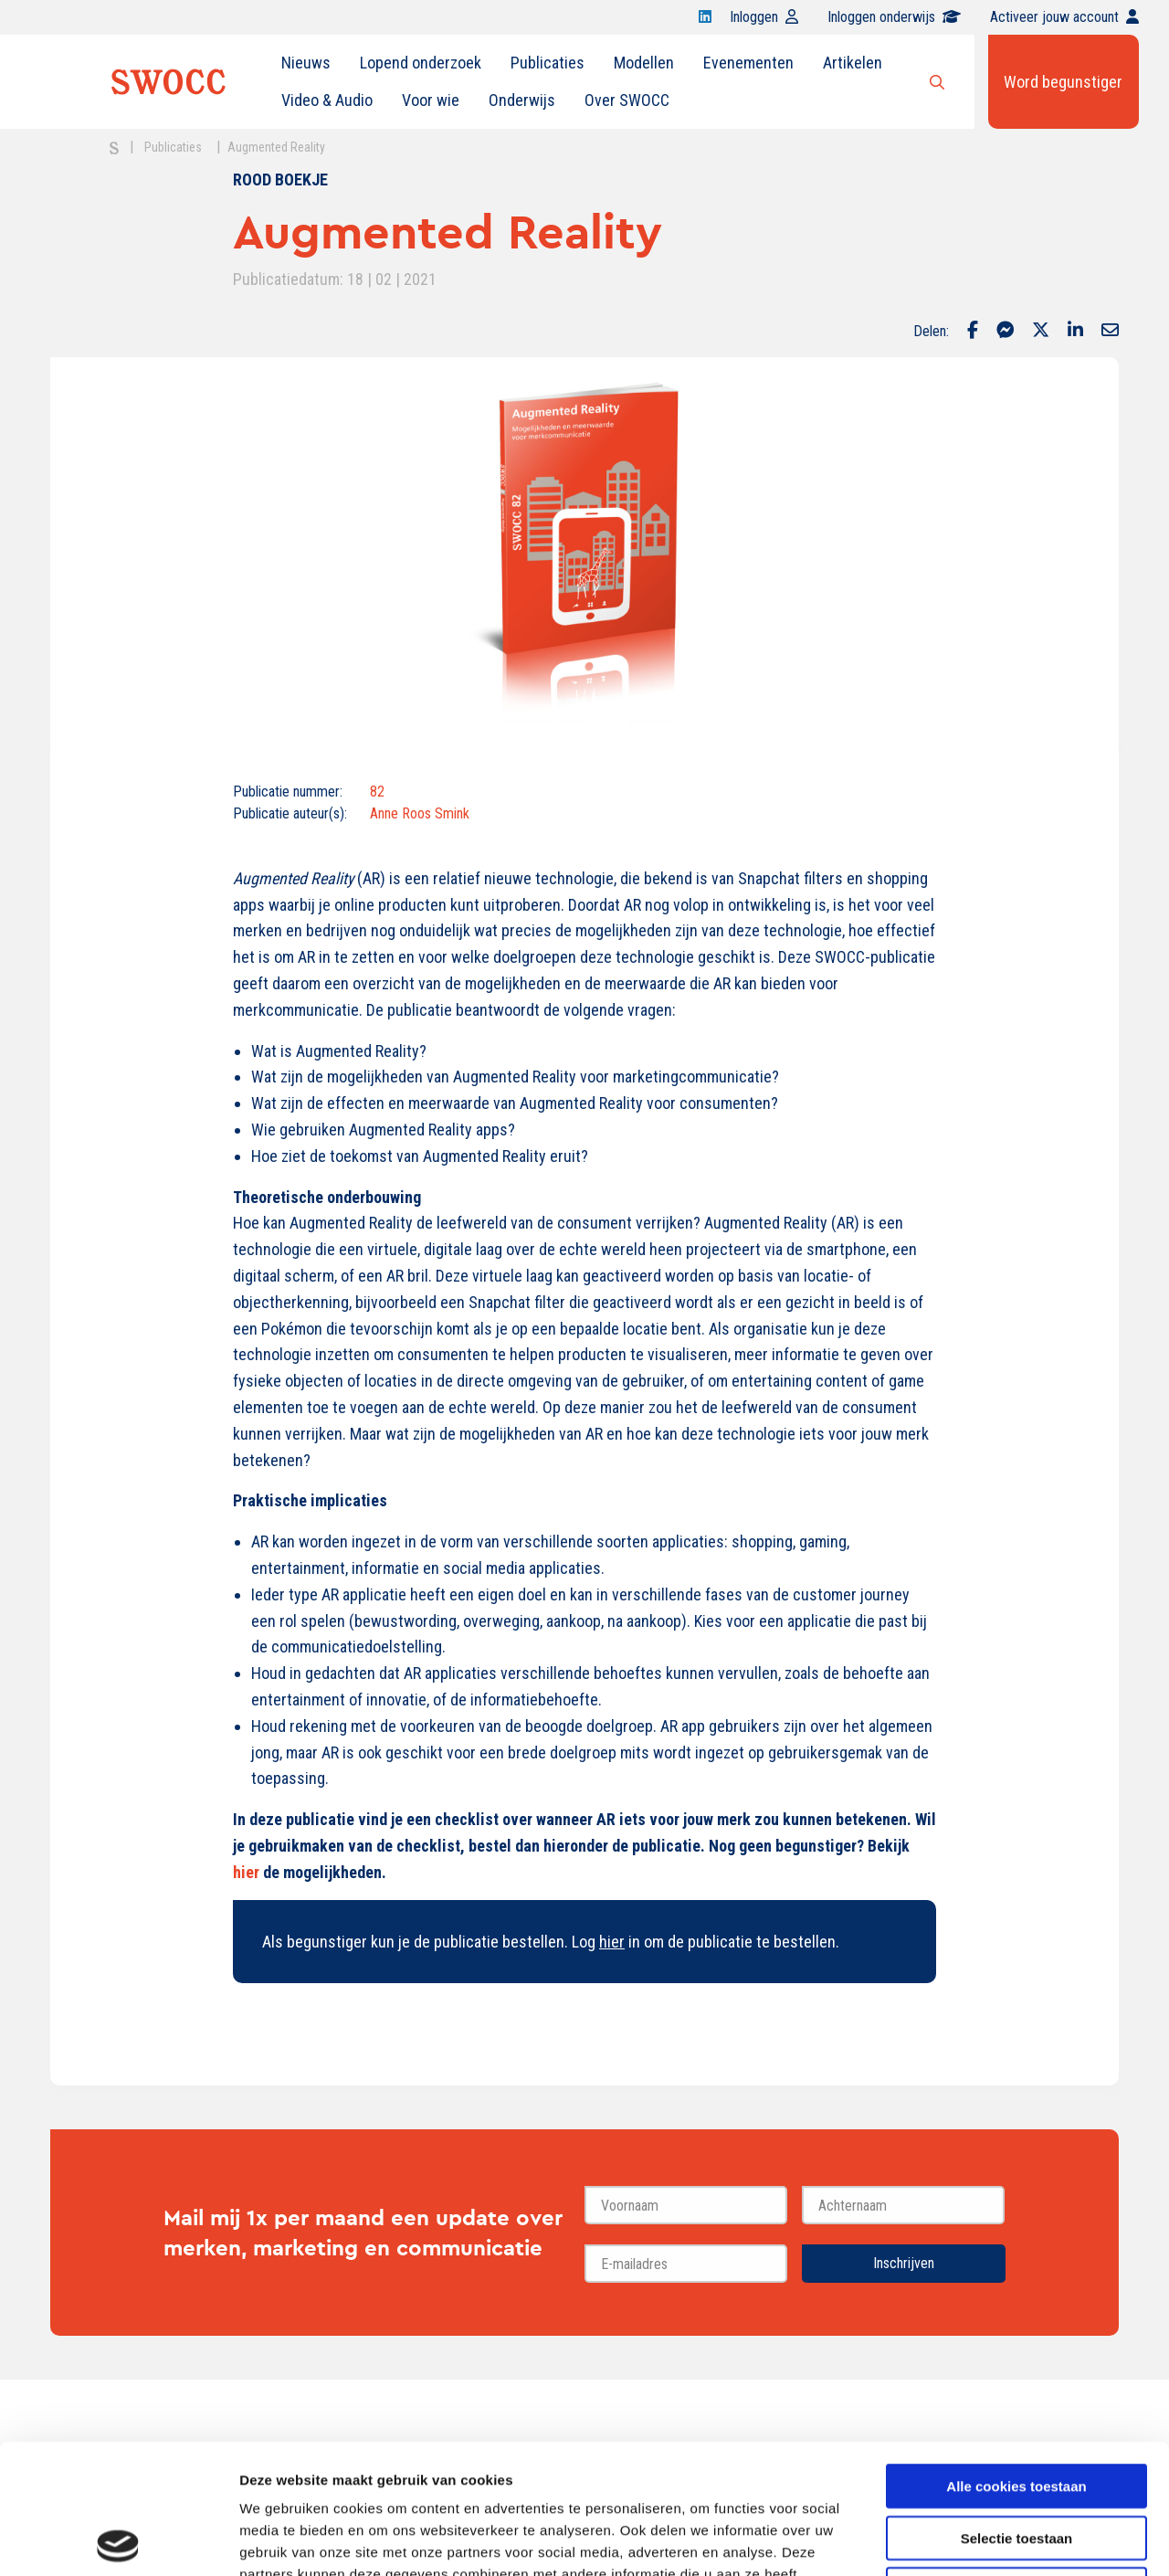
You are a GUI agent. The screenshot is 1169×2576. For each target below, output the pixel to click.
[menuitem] (306, 63)
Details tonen (986, 2540)
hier (246, 1872)
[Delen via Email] (1110, 332)
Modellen (644, 62)
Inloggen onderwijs (894, 17)
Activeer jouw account (1064, 17)
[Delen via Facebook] (972, 332)
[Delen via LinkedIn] (1075, 332)
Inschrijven (903, 2263)
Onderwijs (522, 100)
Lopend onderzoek (420, 62)
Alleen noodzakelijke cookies (1016, 2459)
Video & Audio (327, 100)
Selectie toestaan (1017, 2408)
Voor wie (430, 100)
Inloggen (764, 17)
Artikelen (852, 62)
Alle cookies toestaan (1016, 2356)
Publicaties (547, 62)
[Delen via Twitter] (1040, 332)
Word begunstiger (1063, 81)
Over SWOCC (626, 100)
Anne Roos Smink (419, 813)
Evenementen (748, 62)
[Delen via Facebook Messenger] (1005, 332)
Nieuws (306, 62)
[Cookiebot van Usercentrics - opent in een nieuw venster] (118, 2540)
